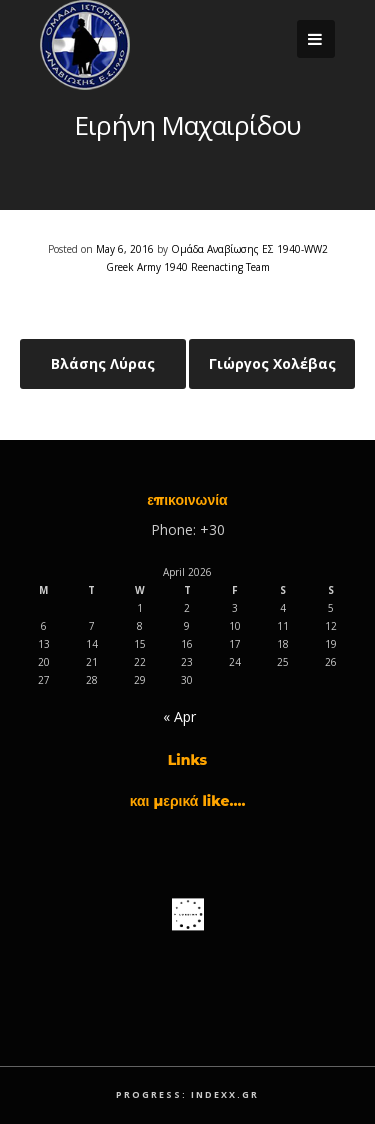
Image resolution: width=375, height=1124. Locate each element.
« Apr (179, 716)
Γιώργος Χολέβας (272, 363)
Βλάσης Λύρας (103, 363)
